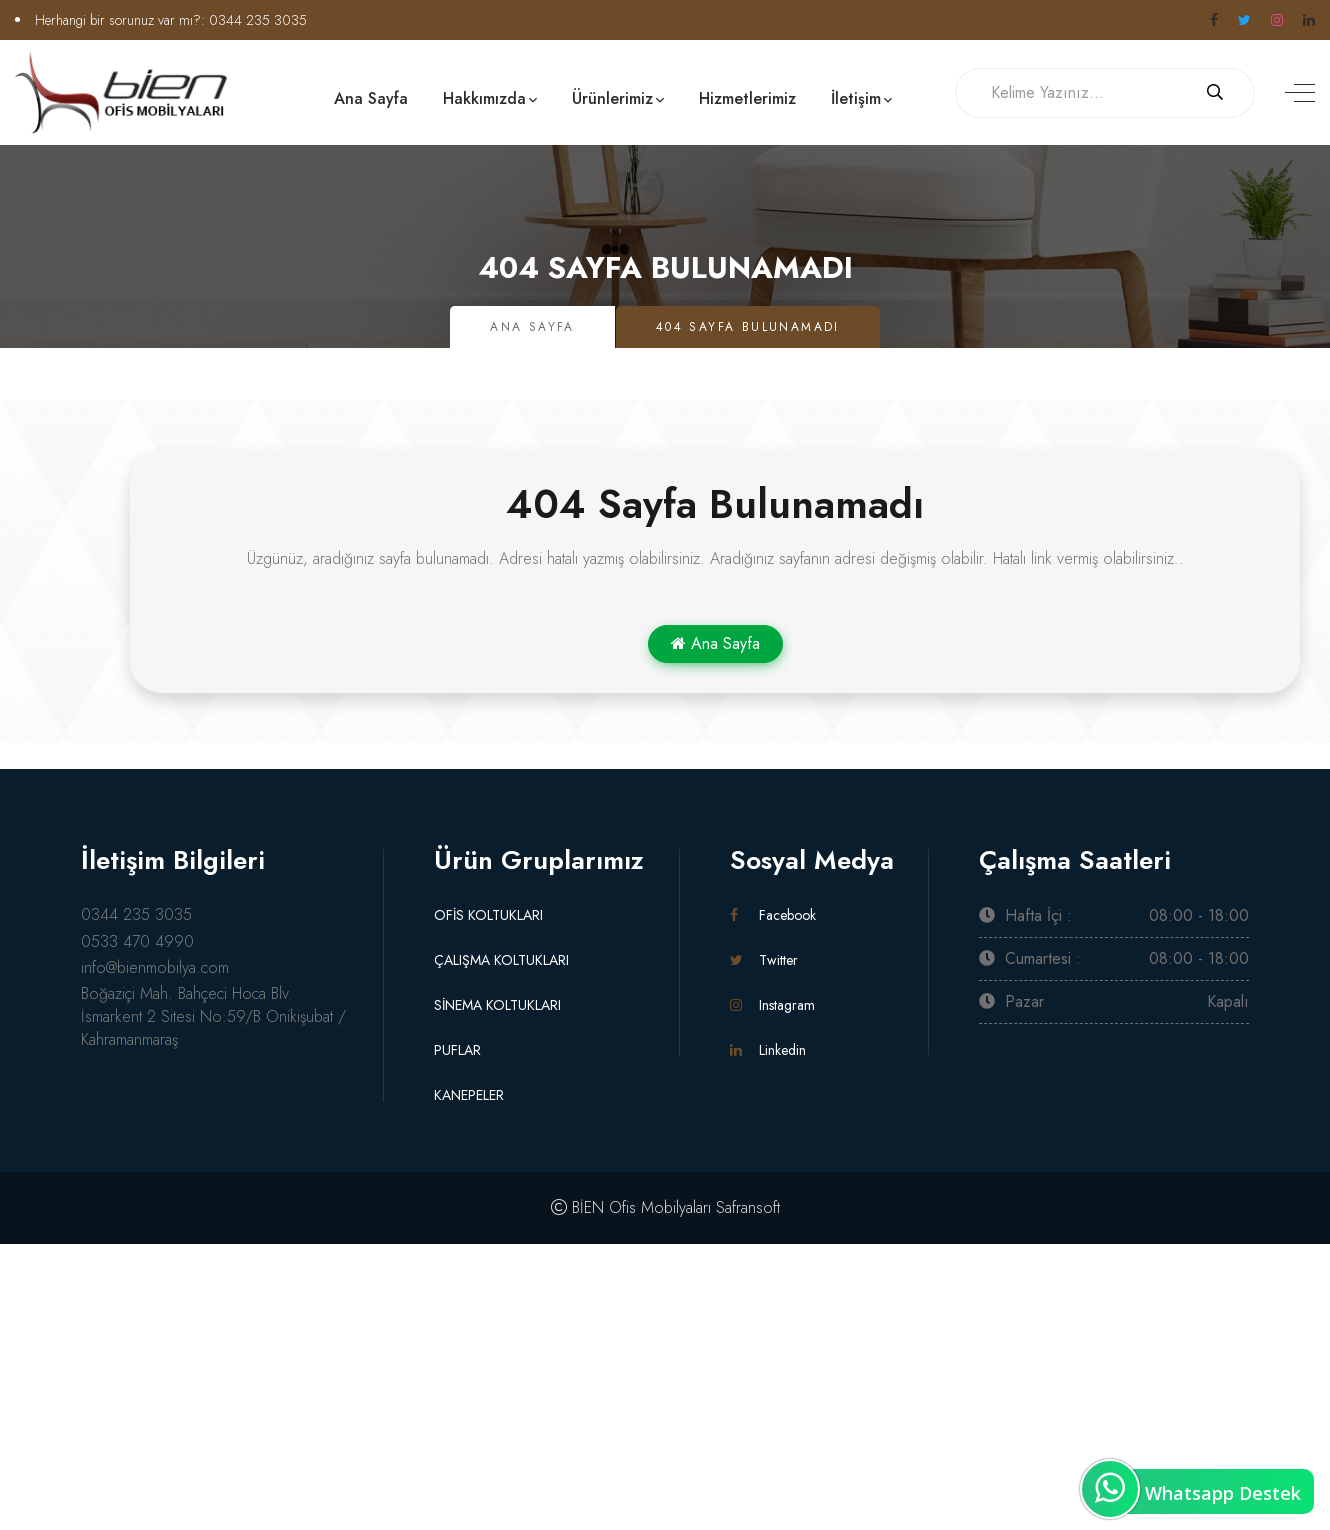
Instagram (772, 1005)
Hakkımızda (484, 98)
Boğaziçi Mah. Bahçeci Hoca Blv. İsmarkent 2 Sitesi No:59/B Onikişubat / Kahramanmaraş (213, 1016)
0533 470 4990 (137, 941)
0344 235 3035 (258, 20)
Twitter (764, 960)
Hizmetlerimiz (747, 98)
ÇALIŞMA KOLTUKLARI (501, 960)
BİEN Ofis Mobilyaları (641, 1207)
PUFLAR (457, 1050)
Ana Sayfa (371, 98)
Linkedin (768, 1050)
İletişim (856, 98)
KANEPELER (469, 1095)
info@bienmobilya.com (155, 967)
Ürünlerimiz (612, 98)
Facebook (773, 915)
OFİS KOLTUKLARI (488, 915)
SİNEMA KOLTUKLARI (497, 1005)
